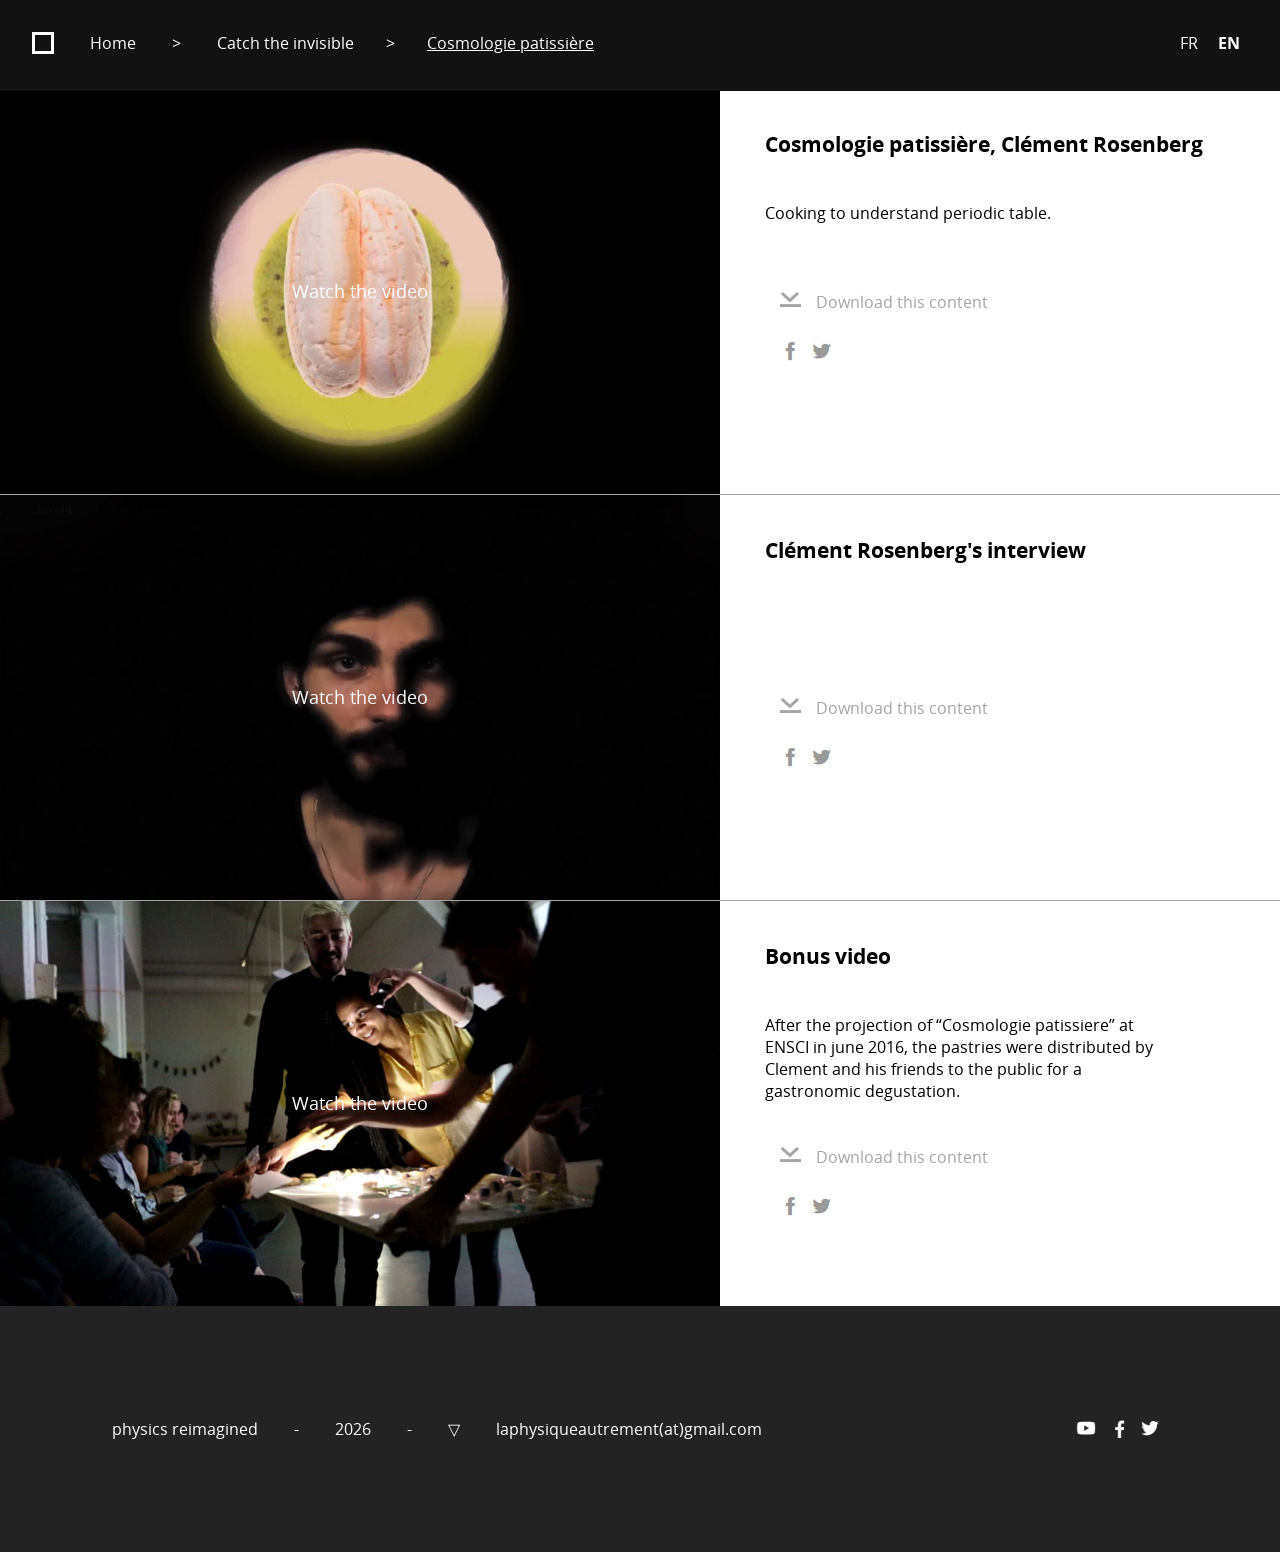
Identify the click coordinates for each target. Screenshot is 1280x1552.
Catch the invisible (285, 43)
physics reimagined (187, 1429)
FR (1189, 43)
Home (113, 43)
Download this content (884, 302)
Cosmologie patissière (510, 43)
